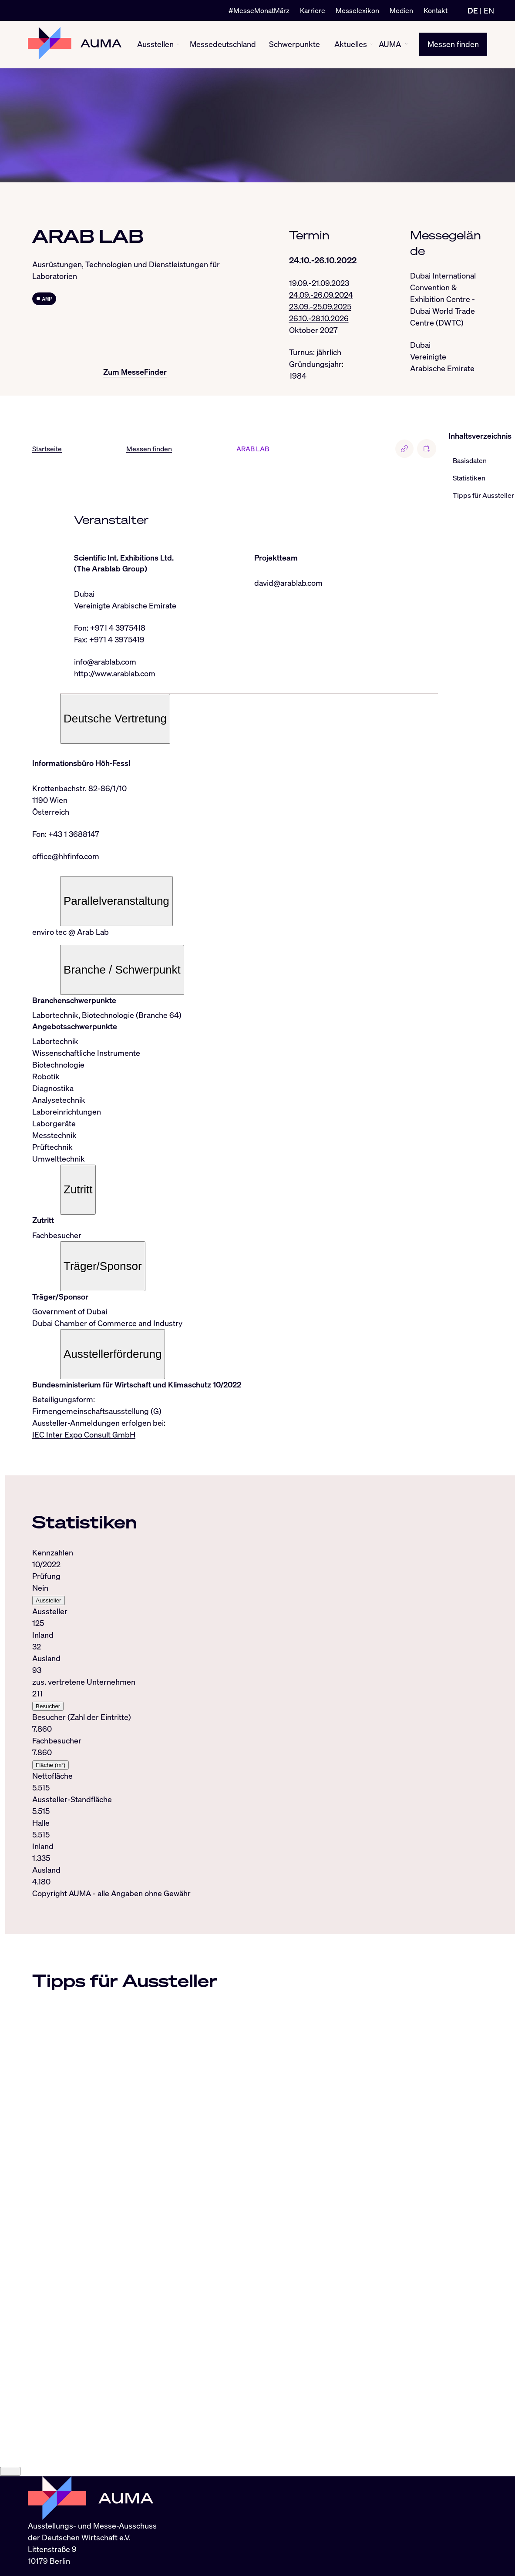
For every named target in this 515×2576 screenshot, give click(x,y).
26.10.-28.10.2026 (319, 318)
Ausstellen (155, 44)
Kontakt (436, 10)
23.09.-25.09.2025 (320, 306)
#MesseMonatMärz (259, 10)
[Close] (10, 2488)
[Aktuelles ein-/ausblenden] (372, 45)
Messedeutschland (223, 44)
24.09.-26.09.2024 (321, 294)
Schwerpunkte (294, 44)
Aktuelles (350, 44)
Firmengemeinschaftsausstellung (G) (97, 1411)
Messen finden (453, 44)
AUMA (390, 44)
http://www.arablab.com (114, 673)
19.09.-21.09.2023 (319, 283)
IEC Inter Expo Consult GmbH (83, 1435)
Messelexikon (357, 10)
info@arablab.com (105, 662)
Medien (401, 10)
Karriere (312, 10)
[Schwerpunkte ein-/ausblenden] (323, 44)
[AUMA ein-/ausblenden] (406, 44)
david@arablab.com (288, 583)
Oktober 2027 (313, 330)
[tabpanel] (235, 1717)
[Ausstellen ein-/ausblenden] (177, 44)
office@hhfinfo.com (65, 856)
